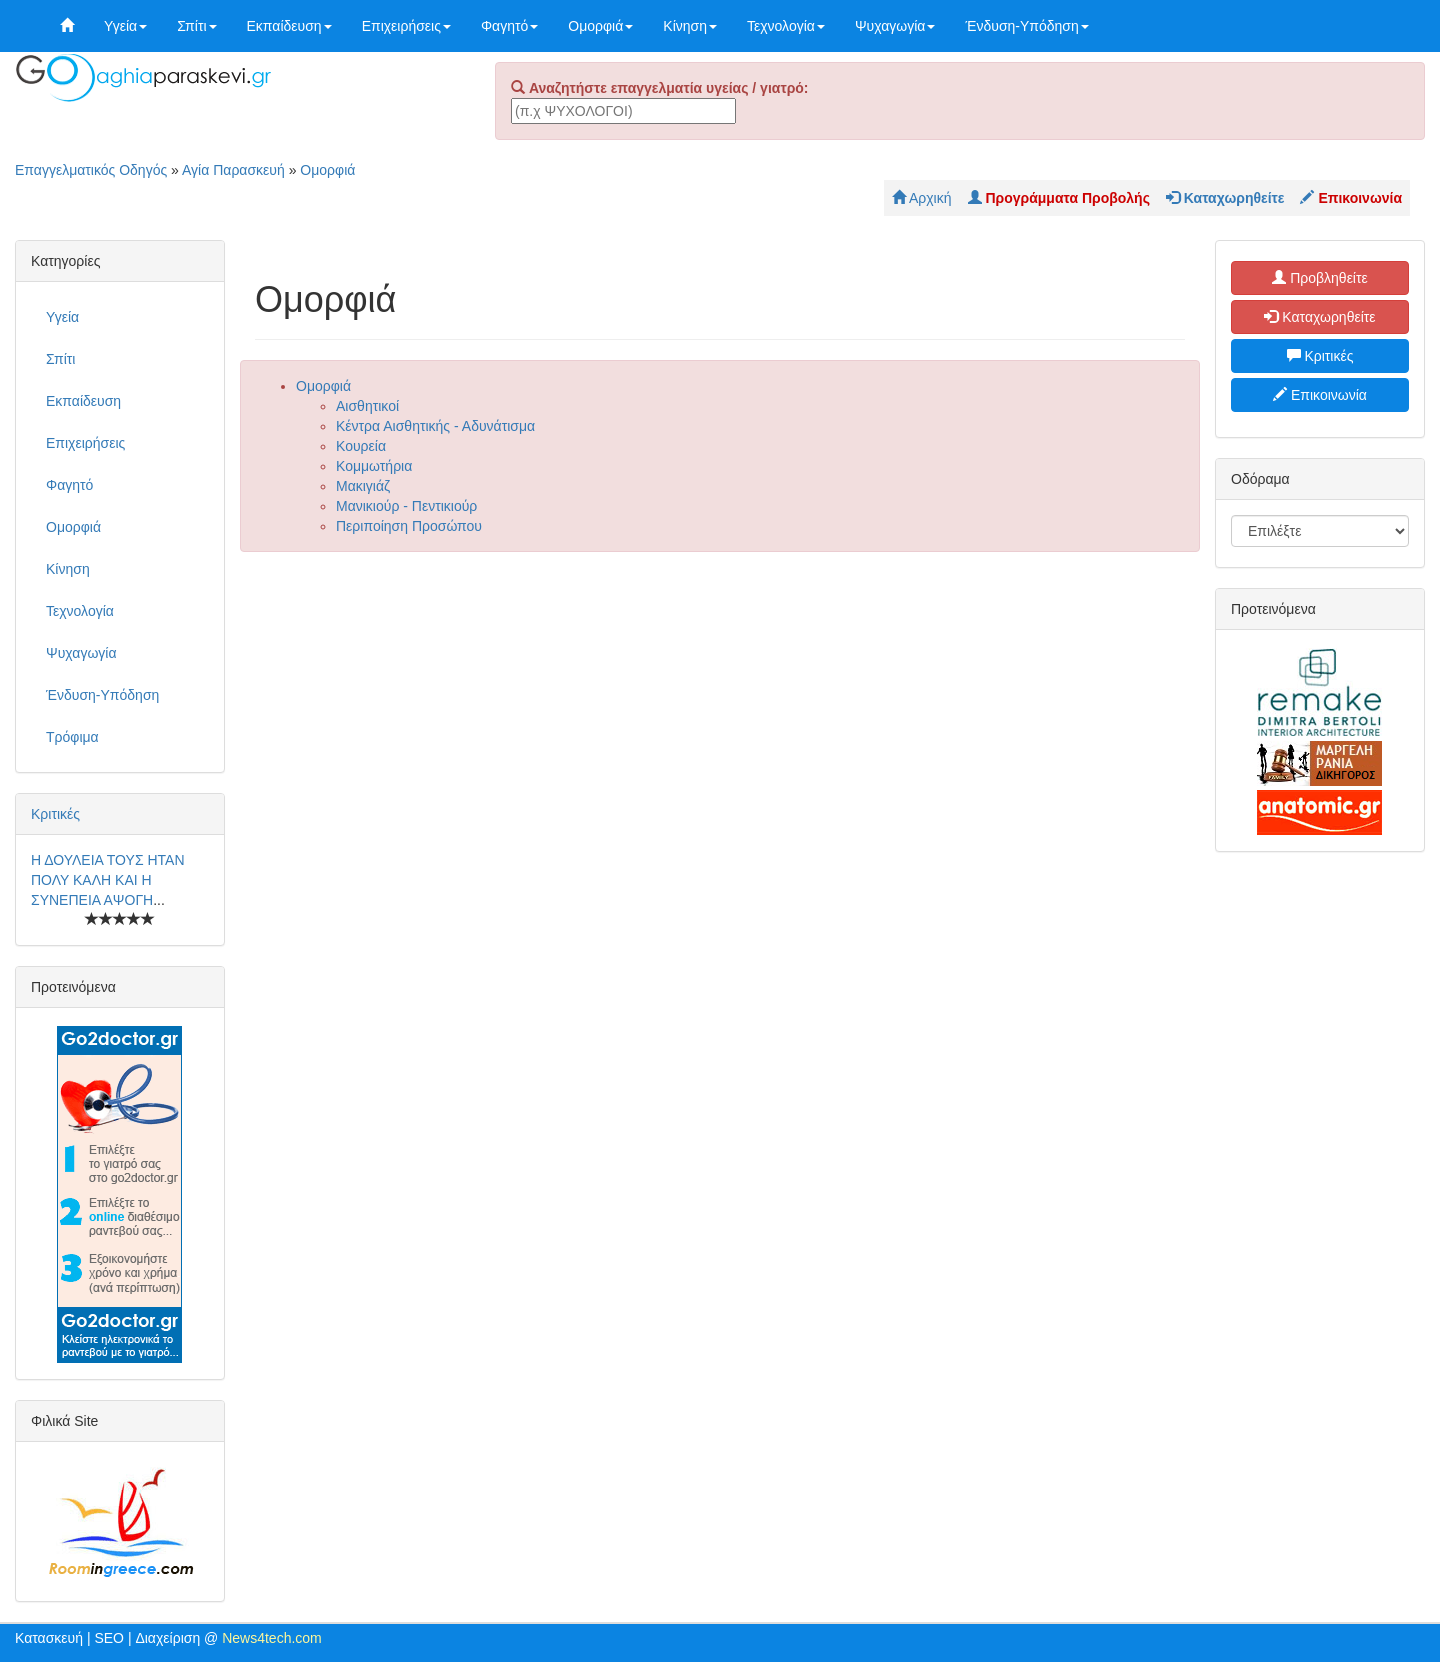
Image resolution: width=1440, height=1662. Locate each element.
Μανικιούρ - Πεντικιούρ (406, 506)
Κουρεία (361, 446)
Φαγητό (509, 26)
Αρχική (922, 198)
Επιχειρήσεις (406, 26)
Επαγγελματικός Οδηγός (91, 170)
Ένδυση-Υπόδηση (1026, 26)
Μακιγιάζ (363, 486)
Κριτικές (55, 814)
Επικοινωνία (1320, 395)
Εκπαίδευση (289, 26)
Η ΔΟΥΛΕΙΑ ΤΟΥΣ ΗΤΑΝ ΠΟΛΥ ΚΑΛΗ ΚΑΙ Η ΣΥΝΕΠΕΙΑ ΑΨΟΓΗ (108, 880)
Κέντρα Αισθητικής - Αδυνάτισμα (435, 426)
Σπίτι (196, 26)
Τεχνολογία (786, 26)
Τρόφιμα (72, 737)
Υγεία (125, 26)
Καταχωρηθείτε (1319, 317)
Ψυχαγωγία (895, 26)
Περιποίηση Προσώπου (409, 526)
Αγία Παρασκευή (233, 170)
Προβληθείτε (1320, 278)
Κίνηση (690, 26)
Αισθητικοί (367, 406)
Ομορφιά (600, 26)
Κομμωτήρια (374, 466)
